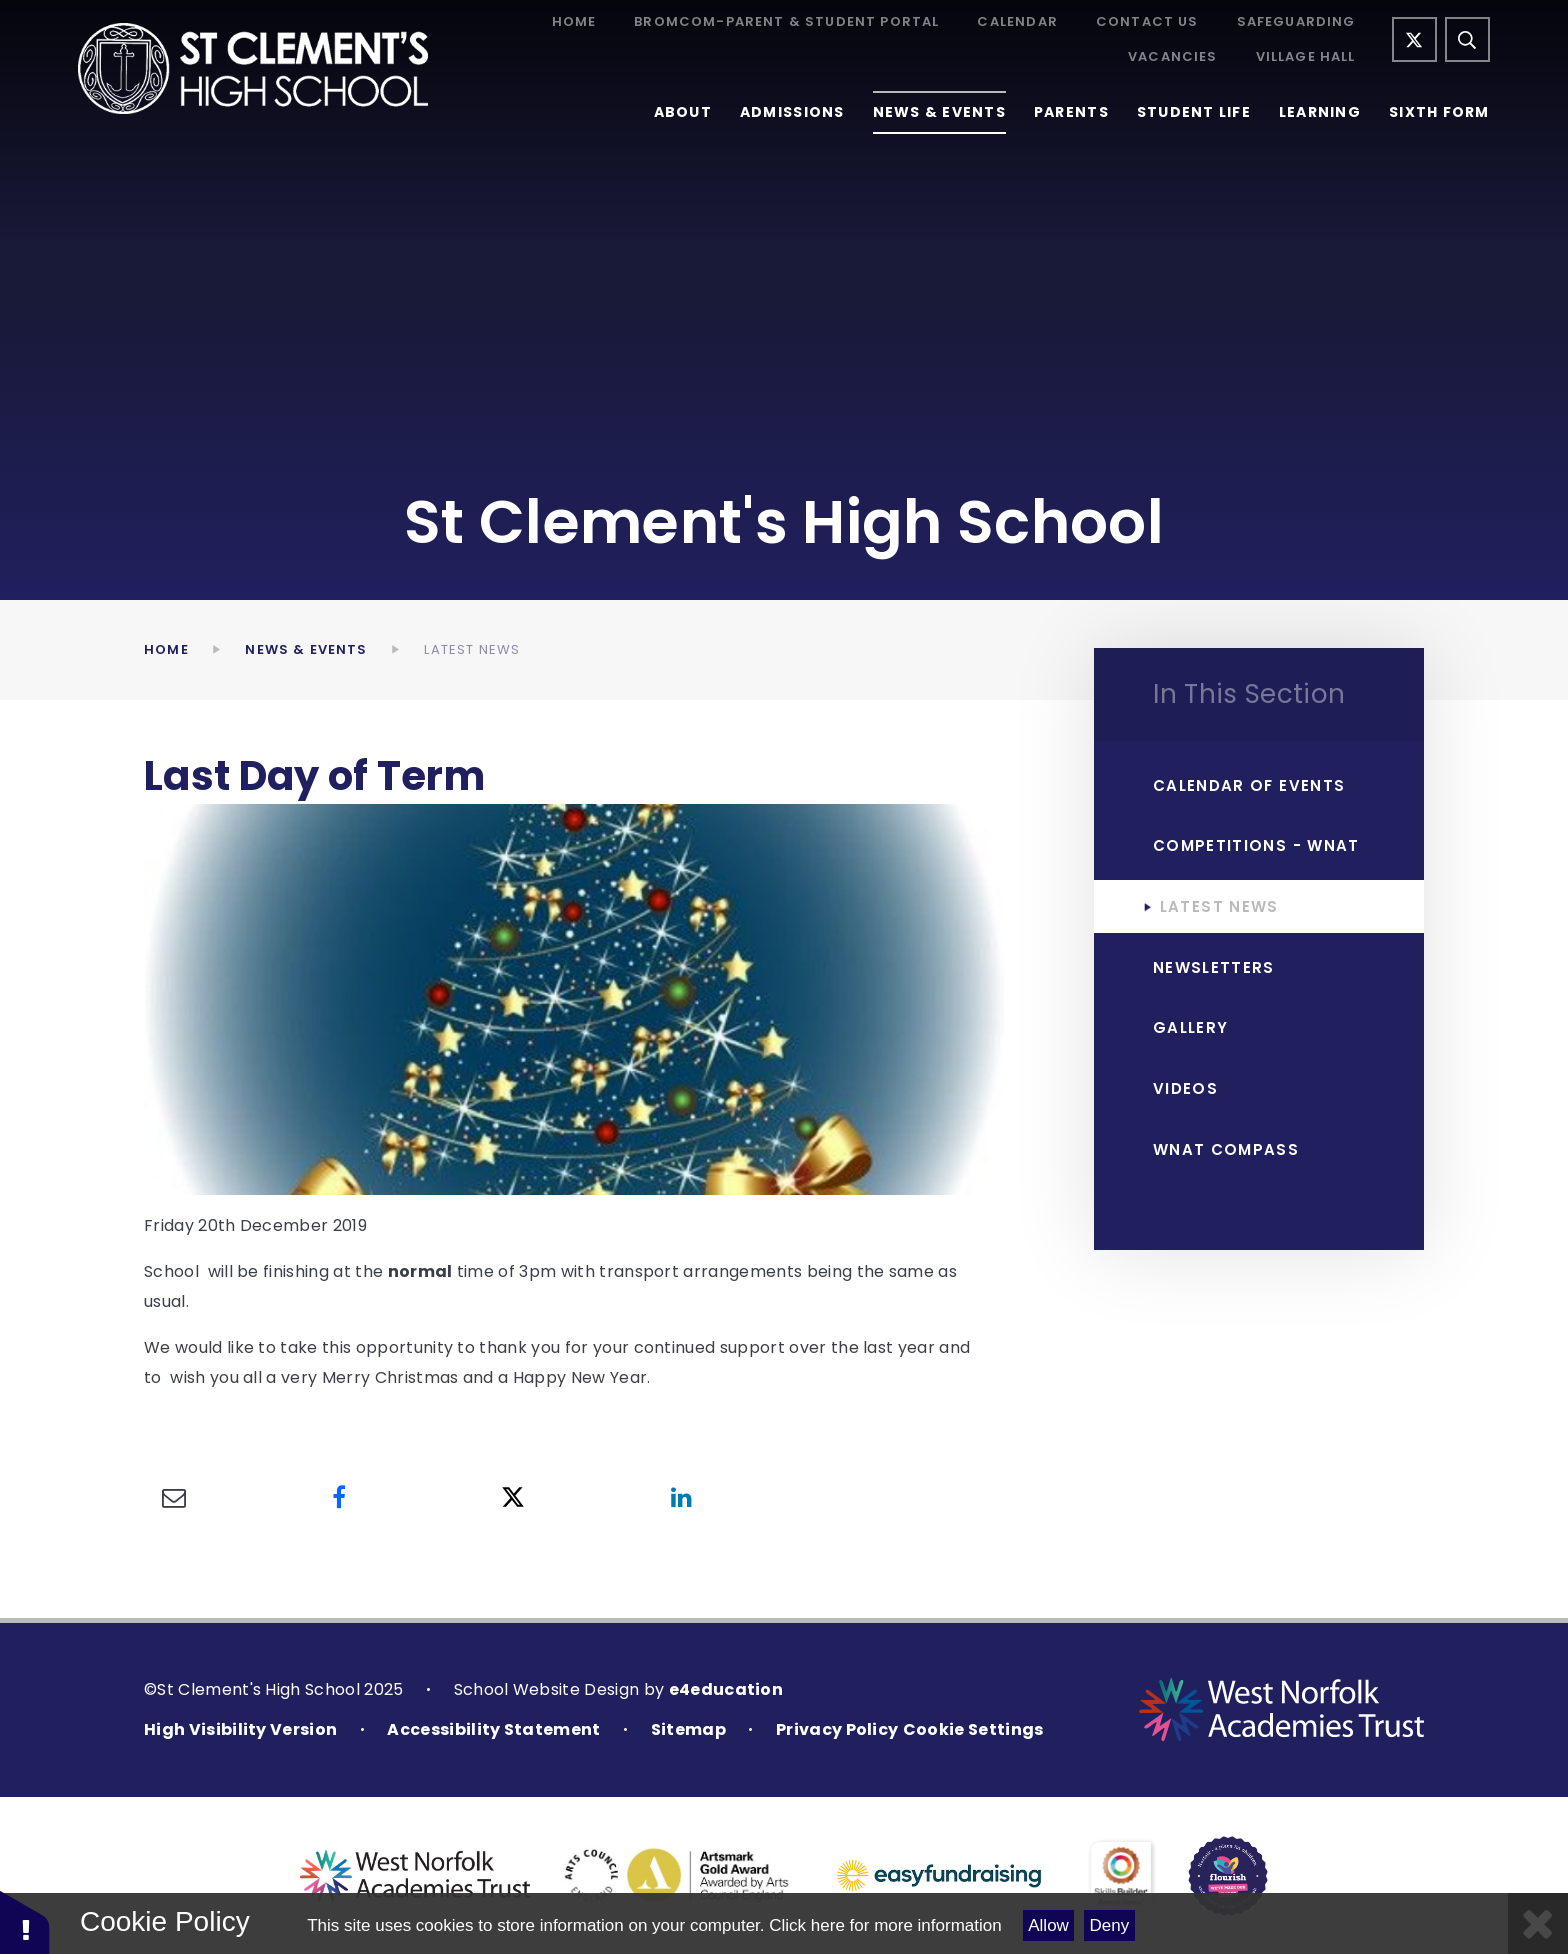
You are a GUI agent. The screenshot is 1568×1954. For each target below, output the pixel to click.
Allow (1048, 1925)
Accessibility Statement (493, 1729)
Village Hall (1306, 57)
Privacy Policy (837, 1729)
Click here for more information (885, 1925)
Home (574, 22)
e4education (726, 1689)
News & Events (306, 649)
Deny (1110, 1925)
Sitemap (688, 1729)
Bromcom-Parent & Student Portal (786, 22)
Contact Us (1147, 22)
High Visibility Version (240, 1729)
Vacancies (1173, 57)
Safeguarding (1296, 22)
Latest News (472, 649)
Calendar (1017, 22)
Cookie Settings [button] (973, 1729)
